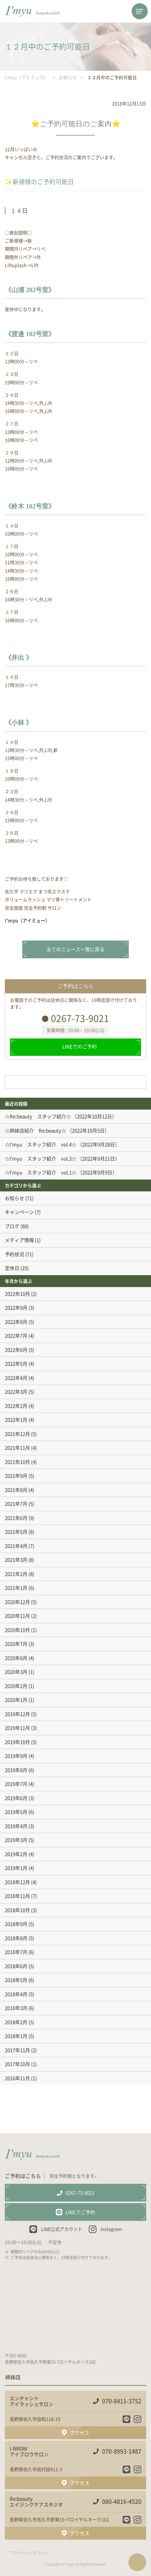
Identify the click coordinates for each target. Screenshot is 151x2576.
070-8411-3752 (121, 2401)
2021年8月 (16, 1489)
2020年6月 (16, 1658)
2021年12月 (17, 1433)
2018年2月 (16, 2022)
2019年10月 (17, 1742)
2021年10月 (17, 1461)
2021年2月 (16, 1573)
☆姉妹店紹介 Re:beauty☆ (35, 1130)
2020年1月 (16, 1699)
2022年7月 (16, 1335)
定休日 (12, 1268)
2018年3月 (16, 2008)
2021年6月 (16, 1517)
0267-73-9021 (80, 1018)
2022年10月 (17, 1293)
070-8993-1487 (121, 2451)
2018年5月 (16, 1980)
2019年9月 (16, 1755)
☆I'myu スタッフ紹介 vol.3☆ (40, 1158)
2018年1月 (16, 2036)
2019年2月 (16, 1854)
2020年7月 (16, 1643)
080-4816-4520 (121, 2501)
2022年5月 (16, 1363)
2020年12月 (17, 1601)
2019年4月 (16, 1826)
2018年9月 (16, 1923)
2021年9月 (16, 1475)
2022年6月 (16, 1349)
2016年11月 (17, 2078)
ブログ (12, 1226)
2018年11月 (17, 1895)
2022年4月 (16, 1377)
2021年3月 (16, 1559)
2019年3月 (16, 1839)
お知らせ (14, 1198)
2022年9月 (16, 1307)
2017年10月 (17, 2064)
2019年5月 (16, 1811)
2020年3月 (16, 1671)
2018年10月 (17, 1910)
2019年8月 (16, 1770)
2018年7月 (16, 1952)
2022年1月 (16, 1419)
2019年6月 (16, 1798)
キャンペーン (19, 1212)
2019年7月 (16, 1783)
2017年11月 (17, 2050)
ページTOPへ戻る (137, 2562)
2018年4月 (16, 1994)
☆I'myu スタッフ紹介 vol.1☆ (40, 1172)
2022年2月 (16, 1405)
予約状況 (14, 1254)
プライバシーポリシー (29, 2553)
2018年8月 (16, 1938)
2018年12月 (17, 1882)
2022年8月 (16, 1321)
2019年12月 (17, 1714)
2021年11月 (17, 1447)
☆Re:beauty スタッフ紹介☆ (38, 1116)
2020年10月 (17, 1630)
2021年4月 (16, 1545)
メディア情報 (19, 1240)
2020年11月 (17, 1615)
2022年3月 (16, 1391)
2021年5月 (16, 1531)
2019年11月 (17, 1727)
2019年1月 (16, 1867)
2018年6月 (16, 1966)
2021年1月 (16, 1587)
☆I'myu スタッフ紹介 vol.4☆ (40, 1144)
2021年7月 (16, 1503)
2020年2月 (16, 1686)
